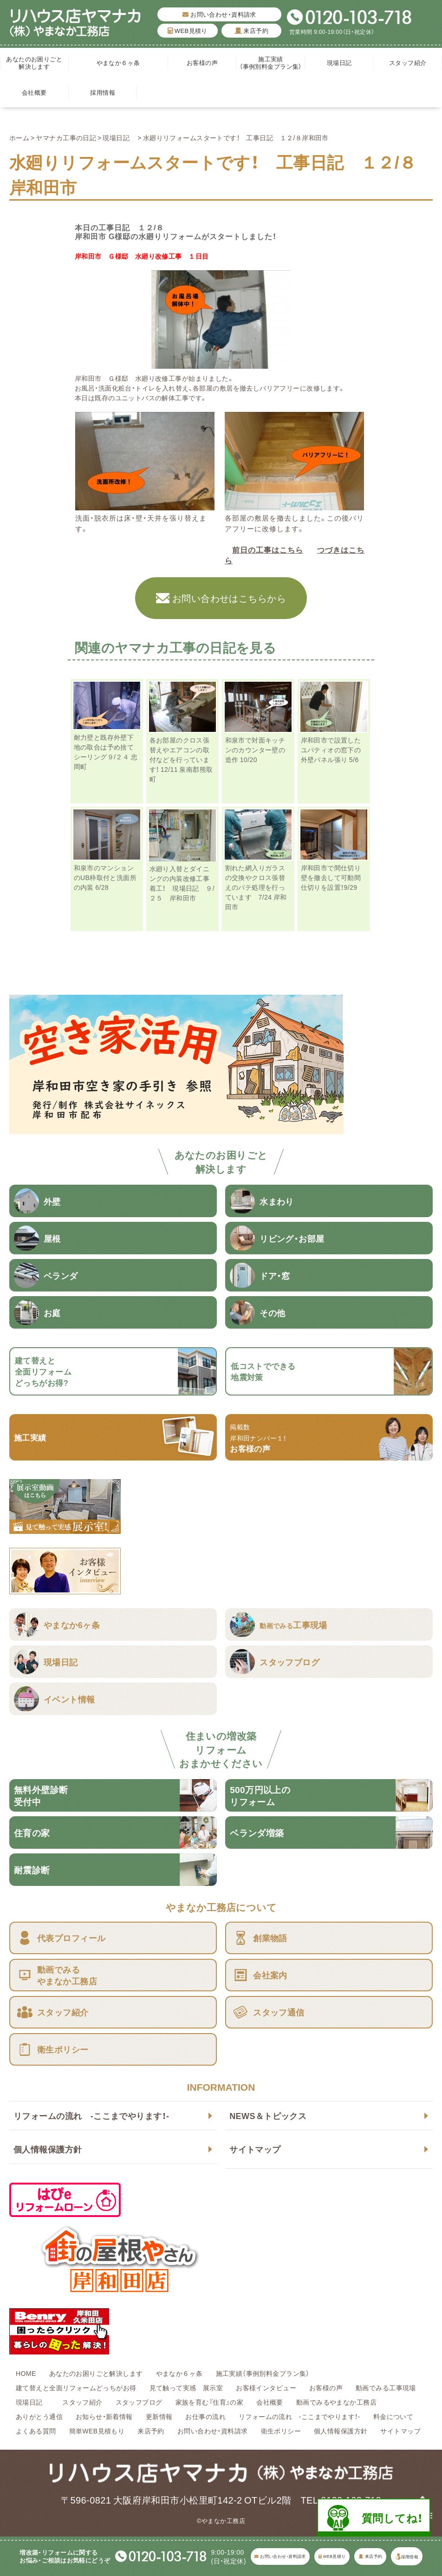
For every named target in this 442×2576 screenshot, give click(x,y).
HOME (26, 2373)
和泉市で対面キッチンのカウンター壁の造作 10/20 (255, 749)
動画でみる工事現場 (386, 2387)
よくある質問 (36, 2430)
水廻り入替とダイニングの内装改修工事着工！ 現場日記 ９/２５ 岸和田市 (182, 883)
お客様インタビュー (266, 2387)
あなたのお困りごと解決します (34, 62)
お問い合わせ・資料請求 (219, 14)
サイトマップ (255, 2149)
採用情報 (102, 92)
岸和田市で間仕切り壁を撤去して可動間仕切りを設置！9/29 (331, 877)
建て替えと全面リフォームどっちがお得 (76, 2387)
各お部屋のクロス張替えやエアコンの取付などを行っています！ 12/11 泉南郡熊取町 (181, 759)
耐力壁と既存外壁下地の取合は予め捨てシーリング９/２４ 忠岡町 (106, 751)
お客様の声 (202, 62)
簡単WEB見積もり (97, 2430)
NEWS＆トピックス (267, 2115)
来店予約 (251, 30)
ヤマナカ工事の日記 (66, 137)
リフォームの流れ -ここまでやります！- (91, 2115)
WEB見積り (188, 30)
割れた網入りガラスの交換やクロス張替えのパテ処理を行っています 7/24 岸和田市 (256, 887)
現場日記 (342, 62)
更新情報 (159, 2416)
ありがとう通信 (39, 2416)
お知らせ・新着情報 (104, 2416)
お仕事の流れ (205, 2416)
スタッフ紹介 (408, 62)
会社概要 (34, 92)
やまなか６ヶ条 (118, 62)
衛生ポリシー (281, 2430)
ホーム (19, 137)
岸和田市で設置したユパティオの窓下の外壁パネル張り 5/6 (331, 749)
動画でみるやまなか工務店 (336, 2401)
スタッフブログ (139, 2401)
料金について (393, 2416)
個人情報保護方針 (47, 2149)
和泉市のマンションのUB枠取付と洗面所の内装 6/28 (105, 877)
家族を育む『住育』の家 (210, 2401)
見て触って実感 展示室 (186, 2387)
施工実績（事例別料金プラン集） (271, 62)
